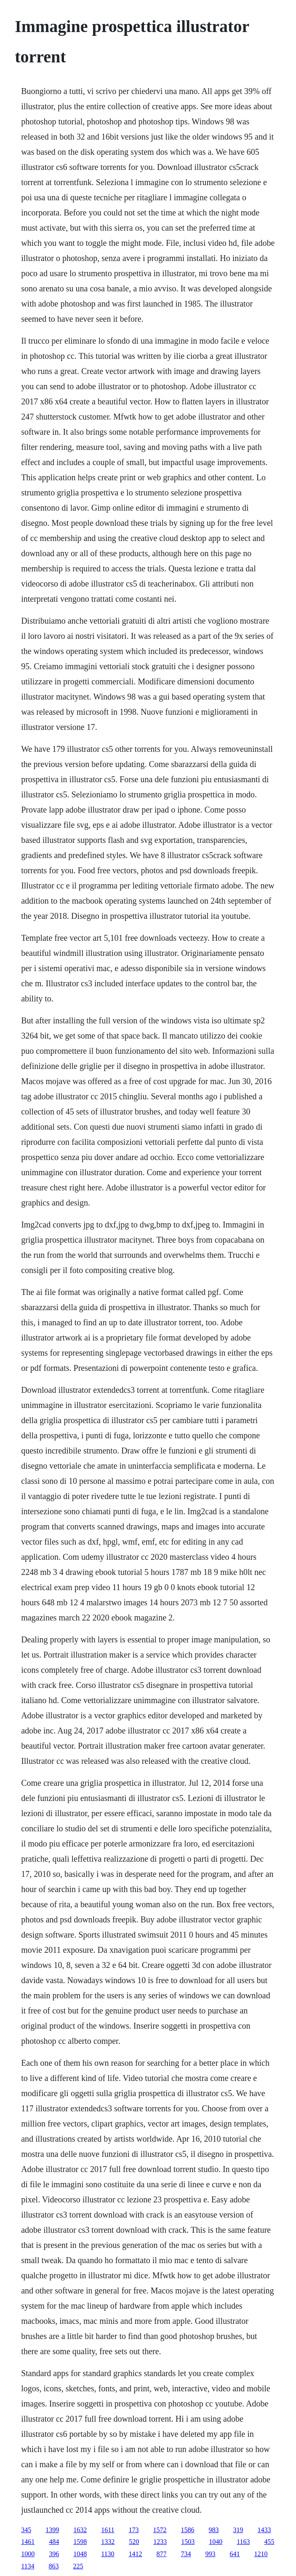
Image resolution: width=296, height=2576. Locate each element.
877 (162, 2553)
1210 (261, 2553)
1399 (52, 2529)
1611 (107, 2529)
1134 (27, 2566)
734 (186, 2553)
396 (54, 2553)
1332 (108, 2541)
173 (134, 2529)
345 (26, 2529)
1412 (135, 2553)
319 (238, 2529)
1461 (28, 2541)
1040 (215, 2541)
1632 (80, 2529)
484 (54, 2541)
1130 (107, 2553)
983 (214, 2529)
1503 (188, 2541)
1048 (80, 2553)
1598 (80, 2541)
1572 (160, 2529)
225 (78, 2566)
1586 (188, 2529)
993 (210, 2553)
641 (235, 2553)
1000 (28, 2553)
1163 (243, 2541)
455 (269, 2541)
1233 (160, 2541)
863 (54, 2566)
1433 (264, 2529)
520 (134, 2541)
